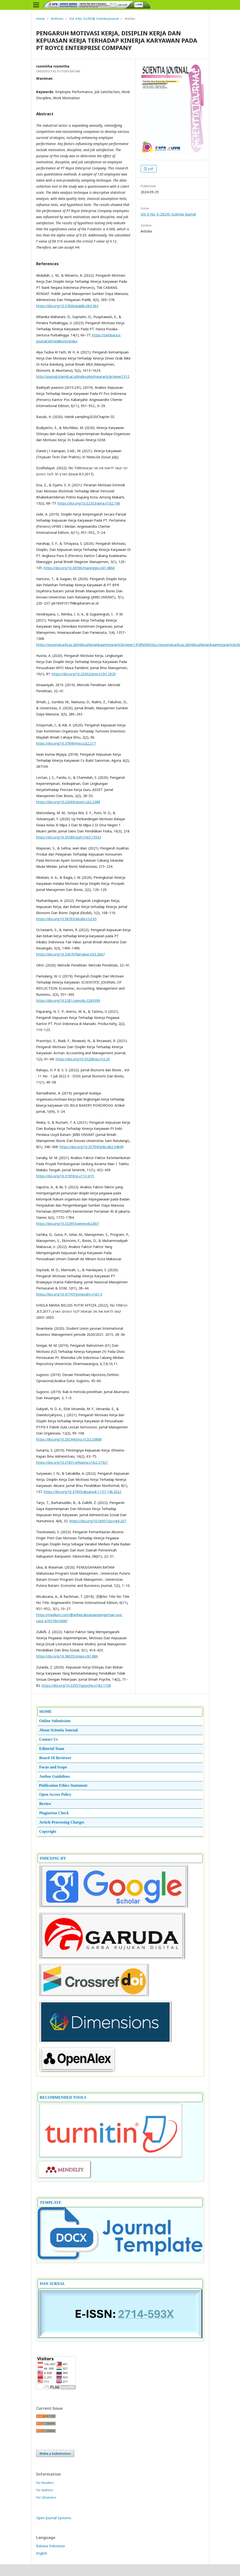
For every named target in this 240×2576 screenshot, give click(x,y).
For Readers (45, 2482)
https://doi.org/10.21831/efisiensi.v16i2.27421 (72, 1462)
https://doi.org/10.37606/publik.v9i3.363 (67, 305)
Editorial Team (51, 1749)
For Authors (44, 2490)
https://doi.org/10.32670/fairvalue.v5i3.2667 (70, 954)
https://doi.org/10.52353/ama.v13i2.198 (89, 503)
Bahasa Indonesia (50, 2546)
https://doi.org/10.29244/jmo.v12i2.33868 (69, 1439)
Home (40, 18)
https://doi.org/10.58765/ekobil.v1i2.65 (66, 919)
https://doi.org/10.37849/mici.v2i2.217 (66, 743)
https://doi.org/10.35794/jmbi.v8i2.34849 (92, 1146)
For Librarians (46, 2497)
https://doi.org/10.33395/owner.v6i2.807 (67, 1223)
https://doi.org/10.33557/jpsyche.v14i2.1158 (76, 1685)
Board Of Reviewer (55, 1758)
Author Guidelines (54, 1776)
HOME (46, 1711)
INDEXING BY (53, 1858)
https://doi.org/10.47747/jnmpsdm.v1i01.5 (69, 1294)
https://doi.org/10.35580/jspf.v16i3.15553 (68, 837)
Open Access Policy (55, 1794)
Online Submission (55, 1721)
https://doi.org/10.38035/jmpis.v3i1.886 (67, 1656)
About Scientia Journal (58, 1730)
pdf (150, 168)
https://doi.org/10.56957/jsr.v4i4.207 (97, 1521)
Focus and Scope (53, 1767)
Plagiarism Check (54, 1813)
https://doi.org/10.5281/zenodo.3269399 (68, 1000)
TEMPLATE (51, 2202)
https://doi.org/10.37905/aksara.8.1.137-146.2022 (82, 1491)
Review (45, 1804)
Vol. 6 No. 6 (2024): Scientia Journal (94, 18)
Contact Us (48, 1739)
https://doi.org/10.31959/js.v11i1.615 (65, 1176)
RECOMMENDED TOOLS (63, 2097)
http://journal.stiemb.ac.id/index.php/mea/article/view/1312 (82, 376)
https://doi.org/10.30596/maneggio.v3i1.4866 (79, 568)
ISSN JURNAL (52, 2284)
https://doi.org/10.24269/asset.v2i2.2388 (68, 802)
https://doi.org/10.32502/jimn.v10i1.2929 (84, 674)
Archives (57, 18)
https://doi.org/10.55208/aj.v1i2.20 (83, 1059)
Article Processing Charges (61, 1822)
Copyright (47, 1831)
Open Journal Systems (53, 2518)
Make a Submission (55, 2453)
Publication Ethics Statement (63, 1785)
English (41, 2553)
